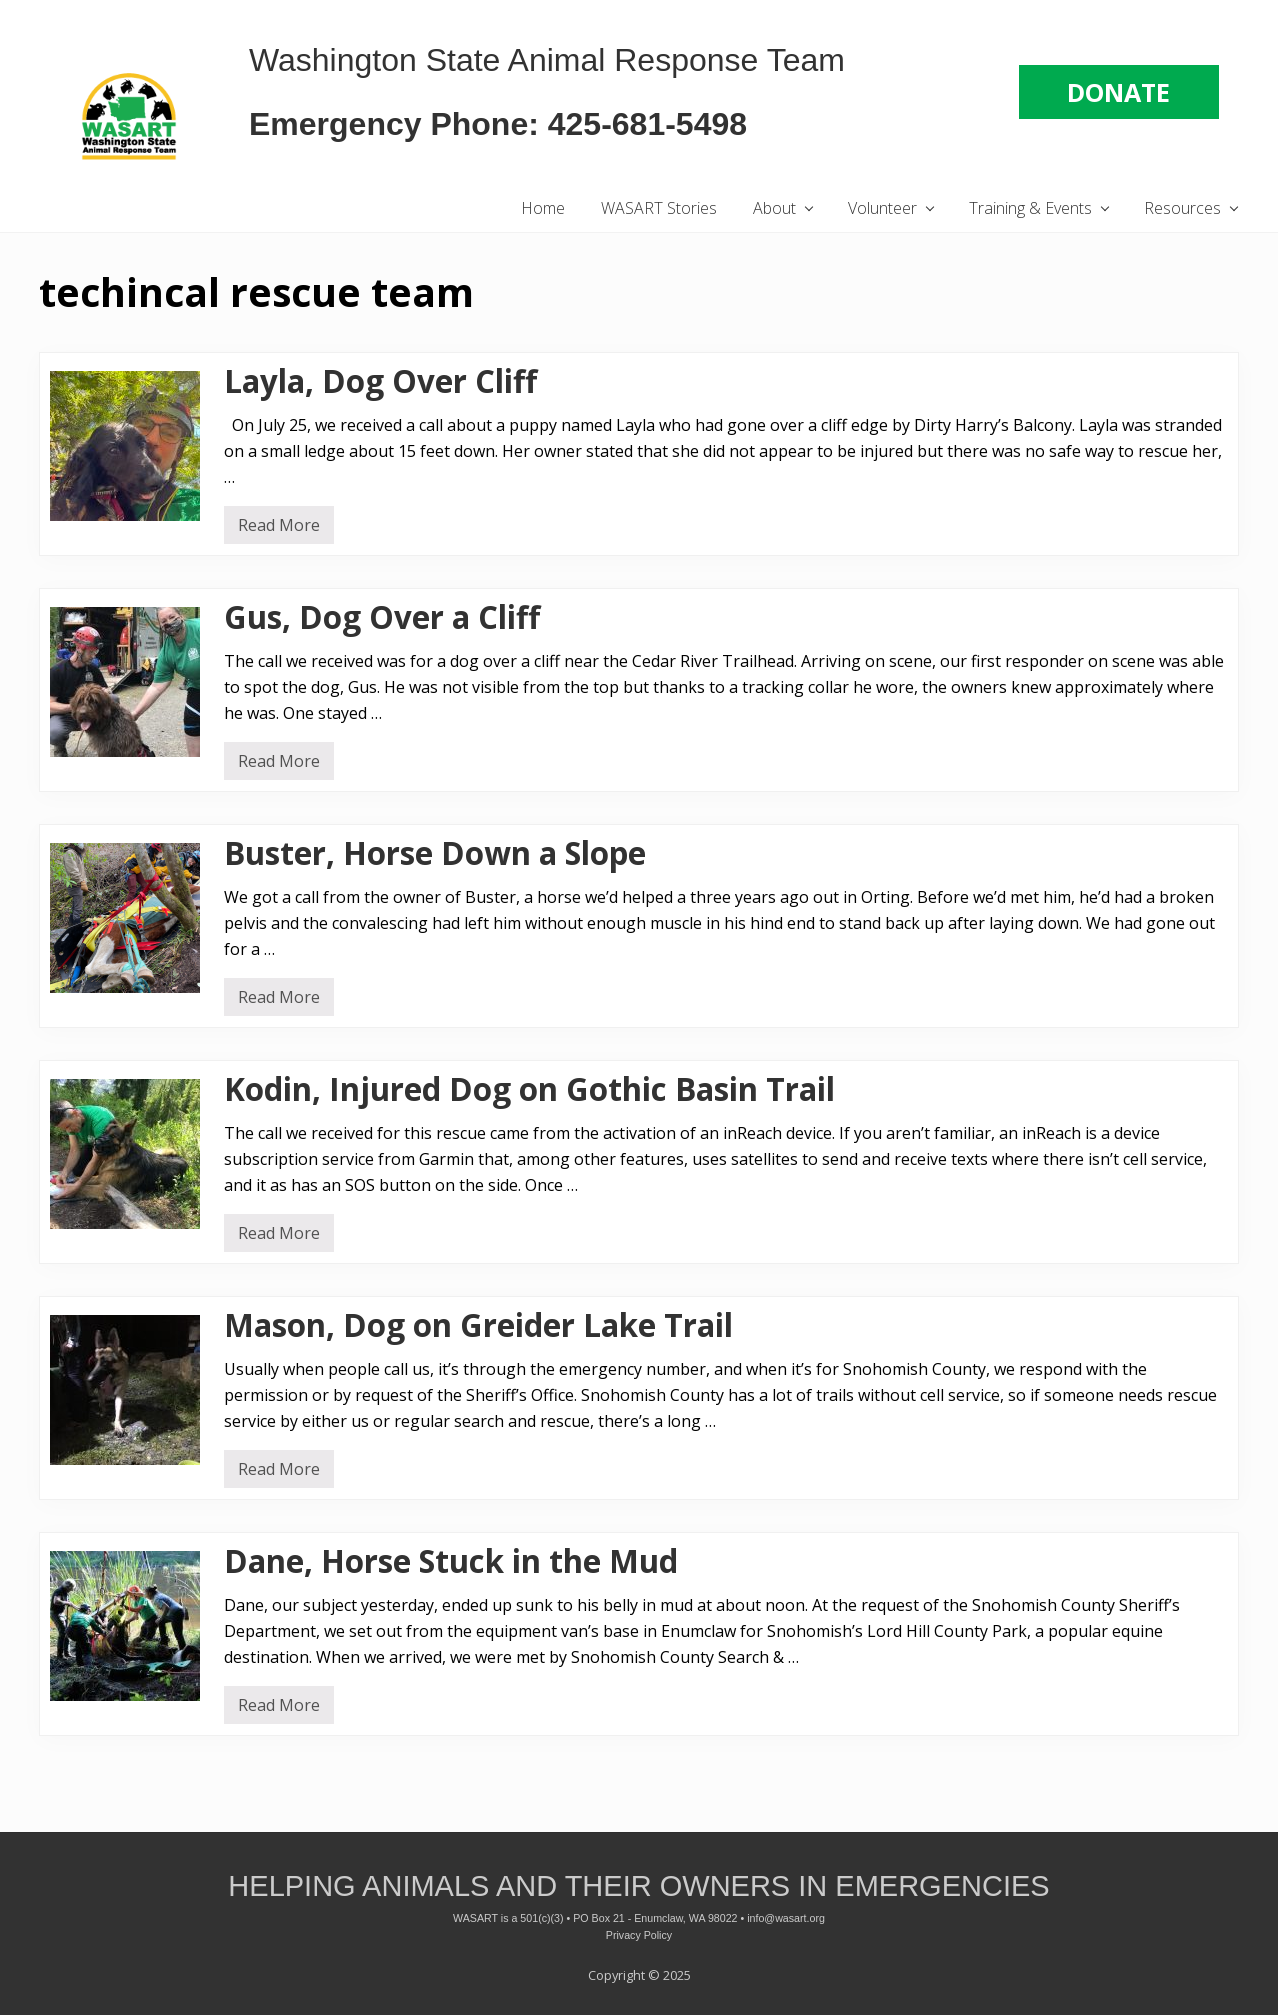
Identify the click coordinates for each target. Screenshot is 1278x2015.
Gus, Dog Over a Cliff (382, 617)
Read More (279, 529)
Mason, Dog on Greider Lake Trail (478, 1325)
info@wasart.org (786, 1918)
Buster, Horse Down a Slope (435, 853)
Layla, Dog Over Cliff (380, 381)
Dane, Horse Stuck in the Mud (451, 1561)
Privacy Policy (639, 1935)
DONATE (1118, 92)
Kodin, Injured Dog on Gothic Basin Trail (529, 1089)
